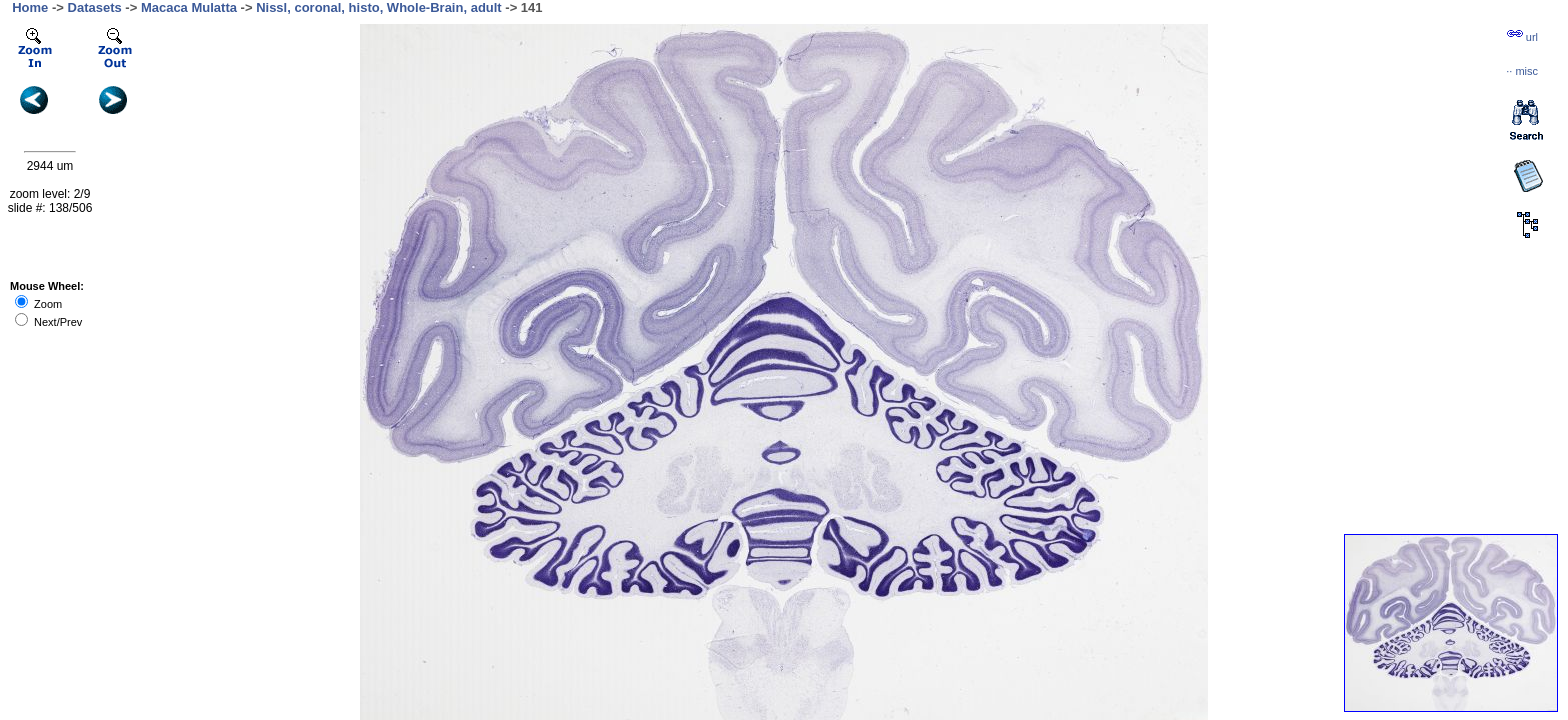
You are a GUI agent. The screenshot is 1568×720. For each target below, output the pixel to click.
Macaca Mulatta (189, 7)
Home (30, 7)
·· (1522, 71)
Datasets (95, 7)
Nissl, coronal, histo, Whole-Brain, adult (379, 7)
